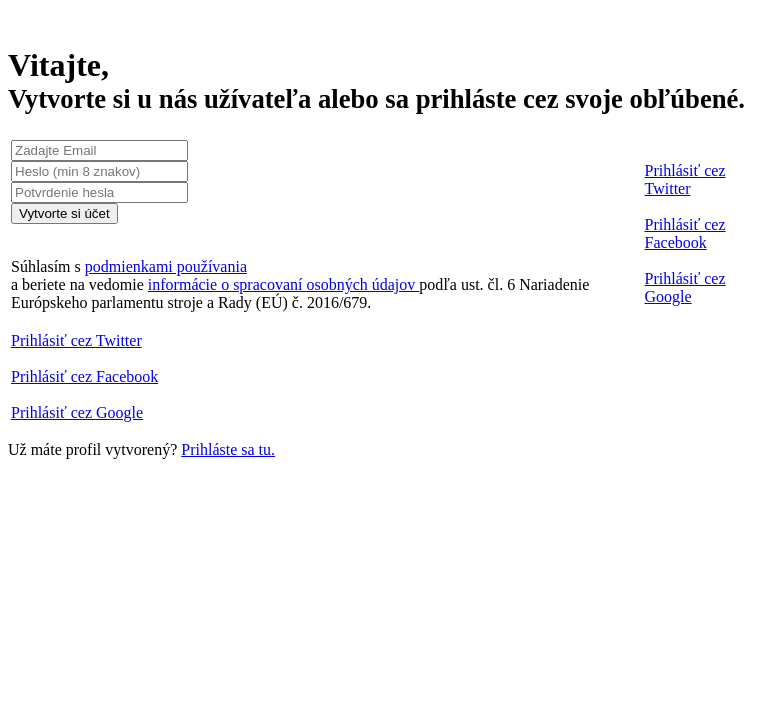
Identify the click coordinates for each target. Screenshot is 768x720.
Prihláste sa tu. (228, 449)
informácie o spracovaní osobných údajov (283, 284)
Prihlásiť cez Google (685, 287)
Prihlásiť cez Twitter (685, 179)
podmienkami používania (166, 266)
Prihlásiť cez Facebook (685, 233)
